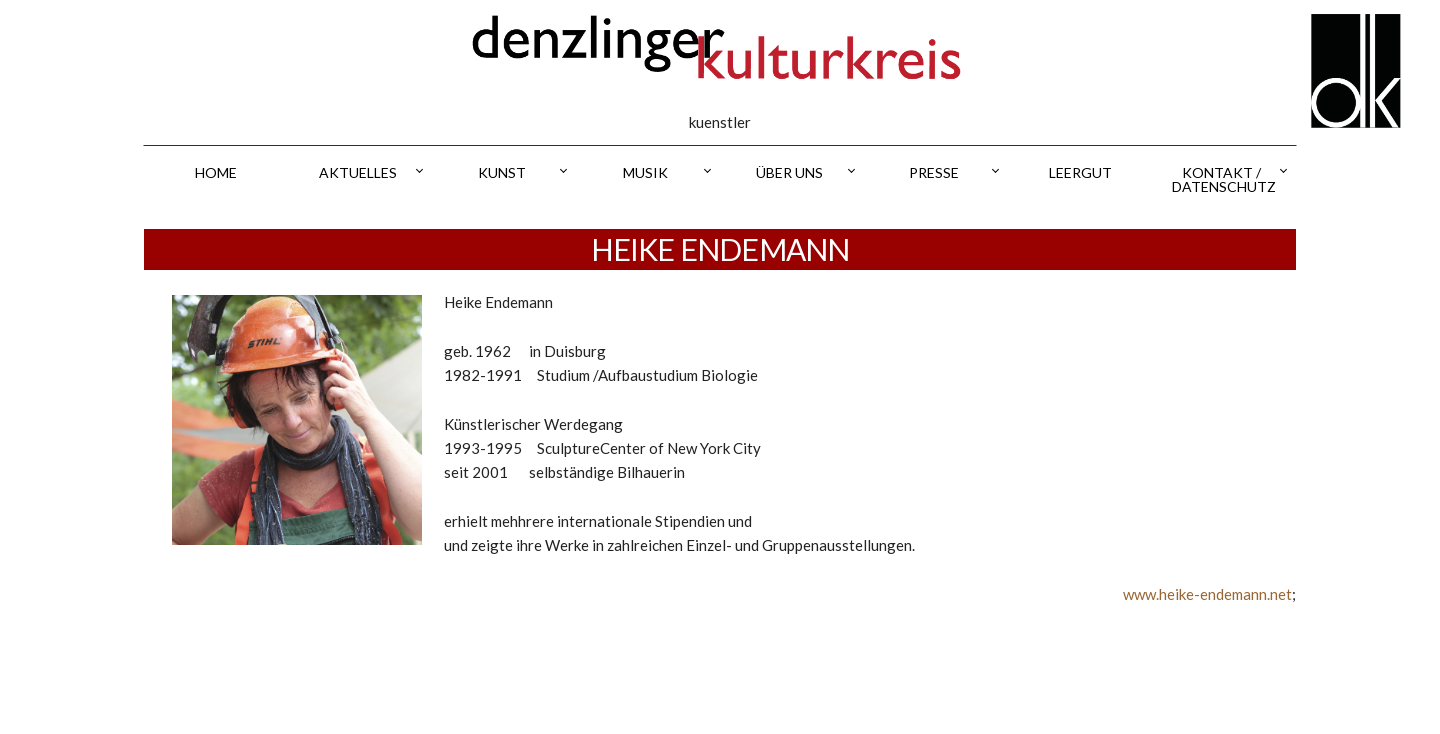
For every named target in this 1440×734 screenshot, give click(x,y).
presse (934, 172)
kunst (502, 172)
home (216, 172)
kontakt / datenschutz (1224, 179)
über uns (789, 172)
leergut (1080, 172)
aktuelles (358, 172)
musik (645, 172)
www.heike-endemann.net (1207, 594)
